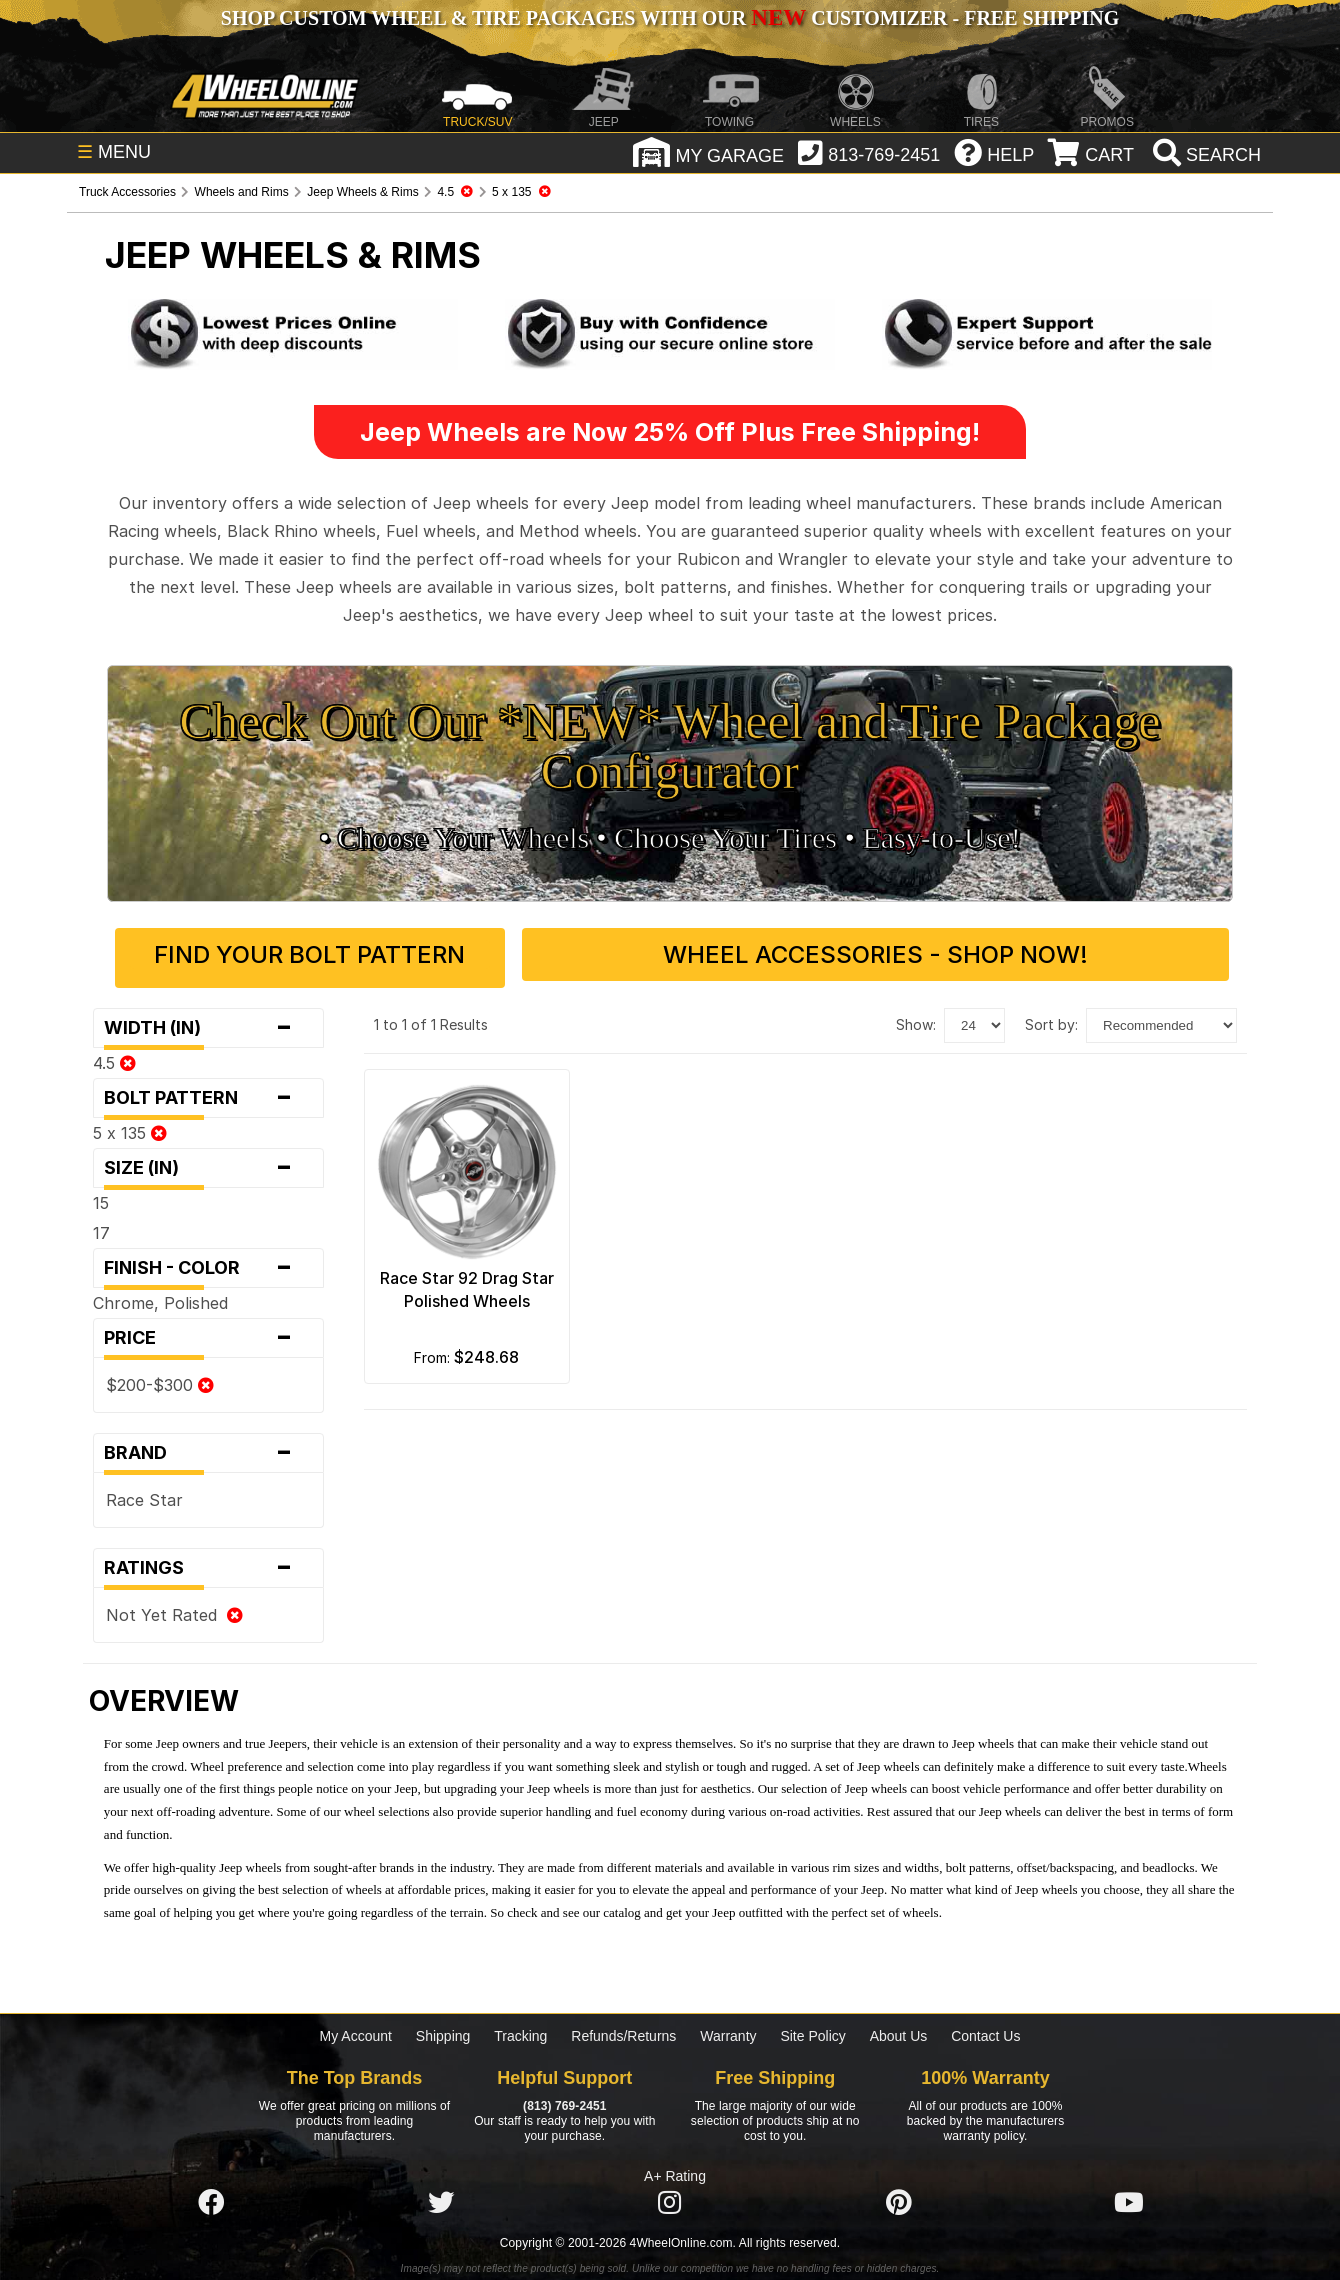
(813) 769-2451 (564, 2099)
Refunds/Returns (623, 2029)
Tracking (520, 2029)
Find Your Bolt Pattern (387, 954)
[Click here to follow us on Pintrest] (899, 2197)
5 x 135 (130, 1126)
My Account (356, 2029)
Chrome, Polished (160, 1296)
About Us (899, 2029)
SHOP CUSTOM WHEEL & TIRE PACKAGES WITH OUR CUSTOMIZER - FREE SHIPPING (670, 18)
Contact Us (985, 2029)
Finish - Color (208, 1261)
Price (208, 1331)
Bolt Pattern (208, 1091)
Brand (208, 1446)
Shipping (443, 2029)
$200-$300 (160, 1378)
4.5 (114, 1056)
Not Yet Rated (174, 1608)
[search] (1204, 155)
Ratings (208, 1561)
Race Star (144, 1493)
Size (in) (208, 1161)
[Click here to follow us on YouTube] (1129, 2197)
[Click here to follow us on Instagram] (670, 2197)
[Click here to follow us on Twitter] (441, 2197)
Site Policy (812, 2029)
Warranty (728, 2029)
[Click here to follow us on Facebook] (211, 2197)
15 (101, 1196)
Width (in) (208, 1021)
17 (101, 1226)
